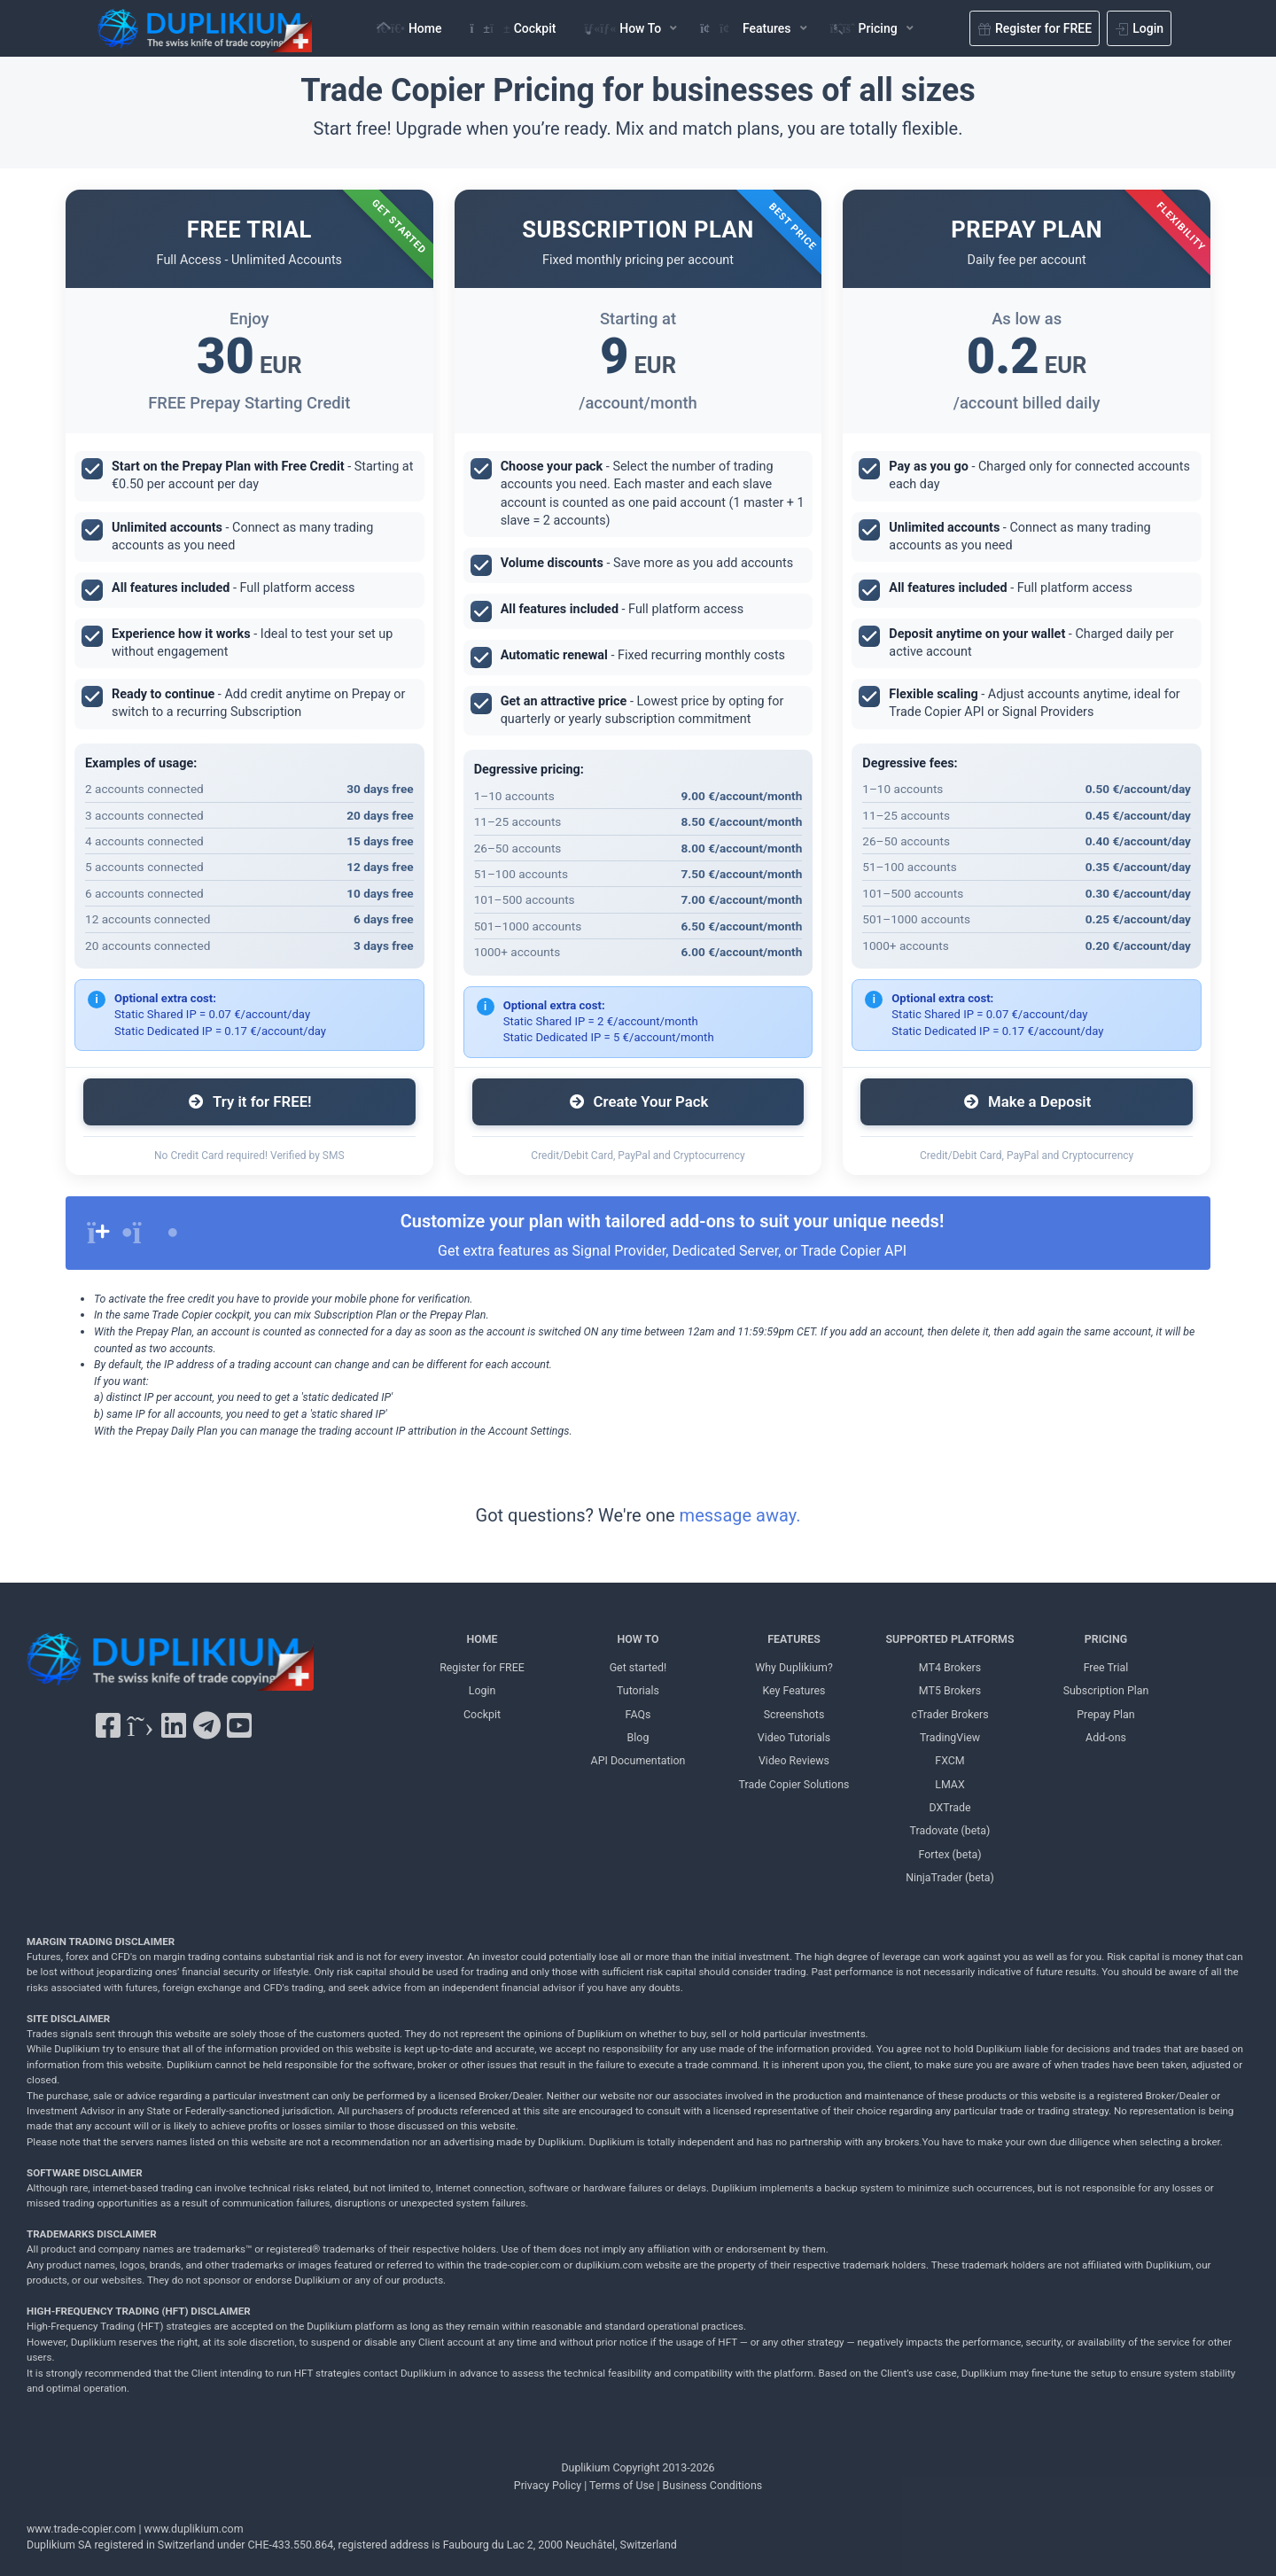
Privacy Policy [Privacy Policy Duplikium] (547, 2485)
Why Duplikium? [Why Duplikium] (794, 1667)
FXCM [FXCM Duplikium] (949, 1760)
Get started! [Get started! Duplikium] (638, 1667)
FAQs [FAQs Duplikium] (638, 1714)
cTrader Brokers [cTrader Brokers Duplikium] (949, 1714)
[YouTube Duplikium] (239, 1726)
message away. (740, 1515)
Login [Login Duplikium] (482, 1690)
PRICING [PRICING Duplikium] (1106, 1639)
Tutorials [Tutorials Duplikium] (638, 1690)
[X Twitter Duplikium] (140, 1726)
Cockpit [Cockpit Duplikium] (482, 1714)
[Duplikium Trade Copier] (170, 1666)
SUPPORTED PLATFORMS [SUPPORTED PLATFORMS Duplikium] (950, 1639)
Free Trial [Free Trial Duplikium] (1106, 1667)
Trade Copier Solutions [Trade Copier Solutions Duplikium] (794, 1784)
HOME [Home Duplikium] (481, 1639)
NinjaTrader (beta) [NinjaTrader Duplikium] (950, 1877)
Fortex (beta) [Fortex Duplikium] (949, 1854)
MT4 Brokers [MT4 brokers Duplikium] (950, 1667)
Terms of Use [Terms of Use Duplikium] (621, 2485)
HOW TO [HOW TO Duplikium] (638, 1639)
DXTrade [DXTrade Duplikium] (950, 1807)
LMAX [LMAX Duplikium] (949, 1784)
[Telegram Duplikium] (207, 1726)
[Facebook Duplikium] (108, 1726)
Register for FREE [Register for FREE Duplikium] (482, 1667)
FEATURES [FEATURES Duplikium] (794, 1639)
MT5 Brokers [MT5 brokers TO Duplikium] (950, 1690)
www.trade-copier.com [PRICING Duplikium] (81, 2528)
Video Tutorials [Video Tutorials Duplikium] (794, 1737)
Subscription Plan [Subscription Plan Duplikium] (1106, 1690)
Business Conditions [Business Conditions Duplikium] (713, 2485)
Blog (638, 1737)
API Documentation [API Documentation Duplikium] (638, 1760)
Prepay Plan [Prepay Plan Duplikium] (1105, 1714)
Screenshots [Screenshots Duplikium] (794, 1714)
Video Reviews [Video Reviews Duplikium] (794, 1760)
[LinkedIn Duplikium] (173, 1726)
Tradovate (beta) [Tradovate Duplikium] (950, 1830)
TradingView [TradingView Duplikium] (950, 1737)
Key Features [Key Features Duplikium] (793, 1690)
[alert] (638, 1233)
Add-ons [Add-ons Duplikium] (1105, 1737)
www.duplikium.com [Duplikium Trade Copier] (194, 2528)
